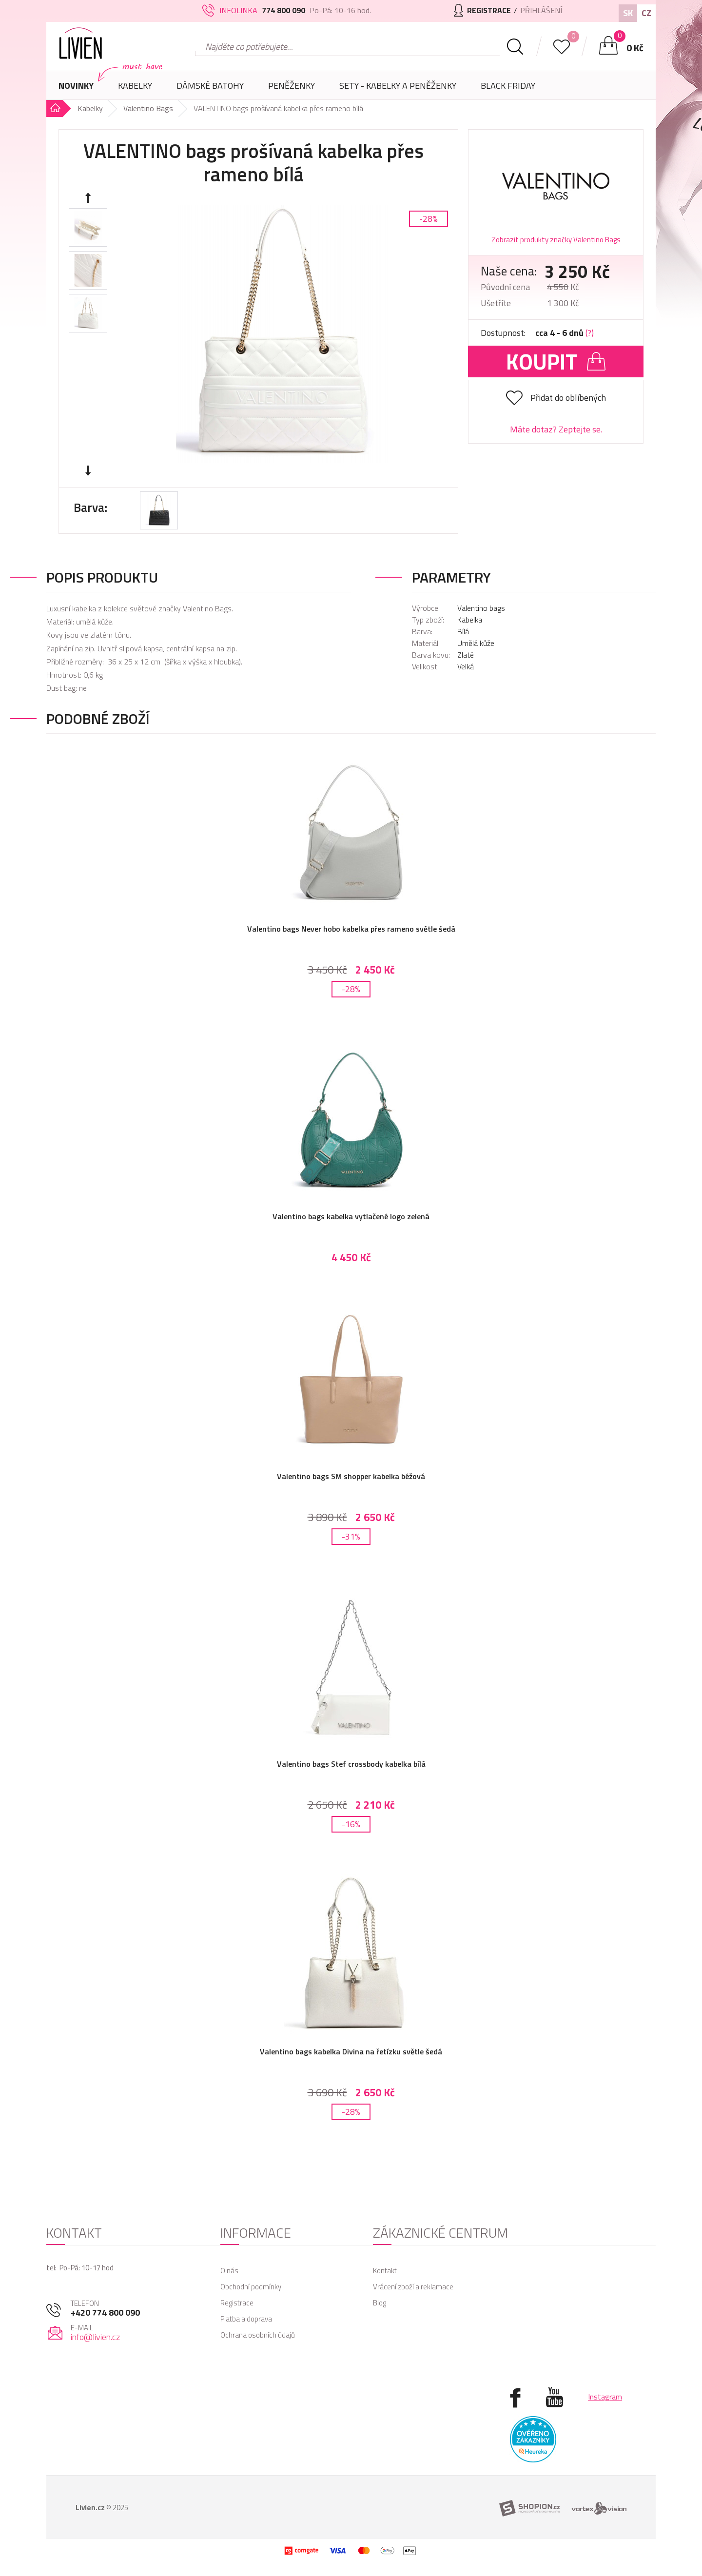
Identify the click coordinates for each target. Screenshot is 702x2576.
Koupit (555, 361)
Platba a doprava (246, 2318)
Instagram (605, 2396)
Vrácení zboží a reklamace (413, 2286)
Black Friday (508, 85)
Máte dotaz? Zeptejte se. (556, 429)
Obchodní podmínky (250, 2286)
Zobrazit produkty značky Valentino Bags (556, 239)
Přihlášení (541, 10)
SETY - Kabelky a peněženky (397, 85)
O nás (229, 2270)
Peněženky (291, 89)
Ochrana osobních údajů (257, 2335)
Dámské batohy (210, 85)
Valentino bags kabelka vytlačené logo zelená (351, 1216)
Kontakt (385, 2270)
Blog (379, 2302)
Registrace (237, 2302)
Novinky (76, 85)
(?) (589, 332)
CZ (646, 13)
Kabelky (135, 89)
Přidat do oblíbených (568, 397)
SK (628, 13)
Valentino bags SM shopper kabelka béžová (351, 1476)
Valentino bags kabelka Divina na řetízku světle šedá (351, 2051)
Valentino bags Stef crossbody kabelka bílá (351, 1764)
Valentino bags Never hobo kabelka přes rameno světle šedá (351, 929)
